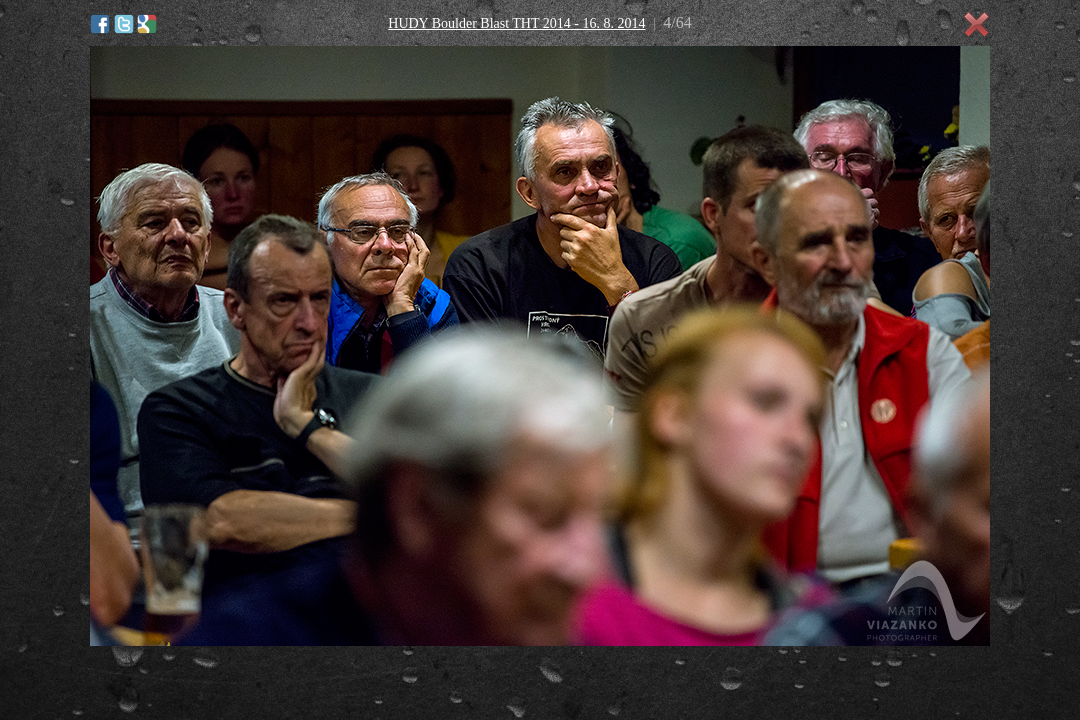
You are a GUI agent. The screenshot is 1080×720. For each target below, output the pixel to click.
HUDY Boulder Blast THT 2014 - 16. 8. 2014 (516, 23)
